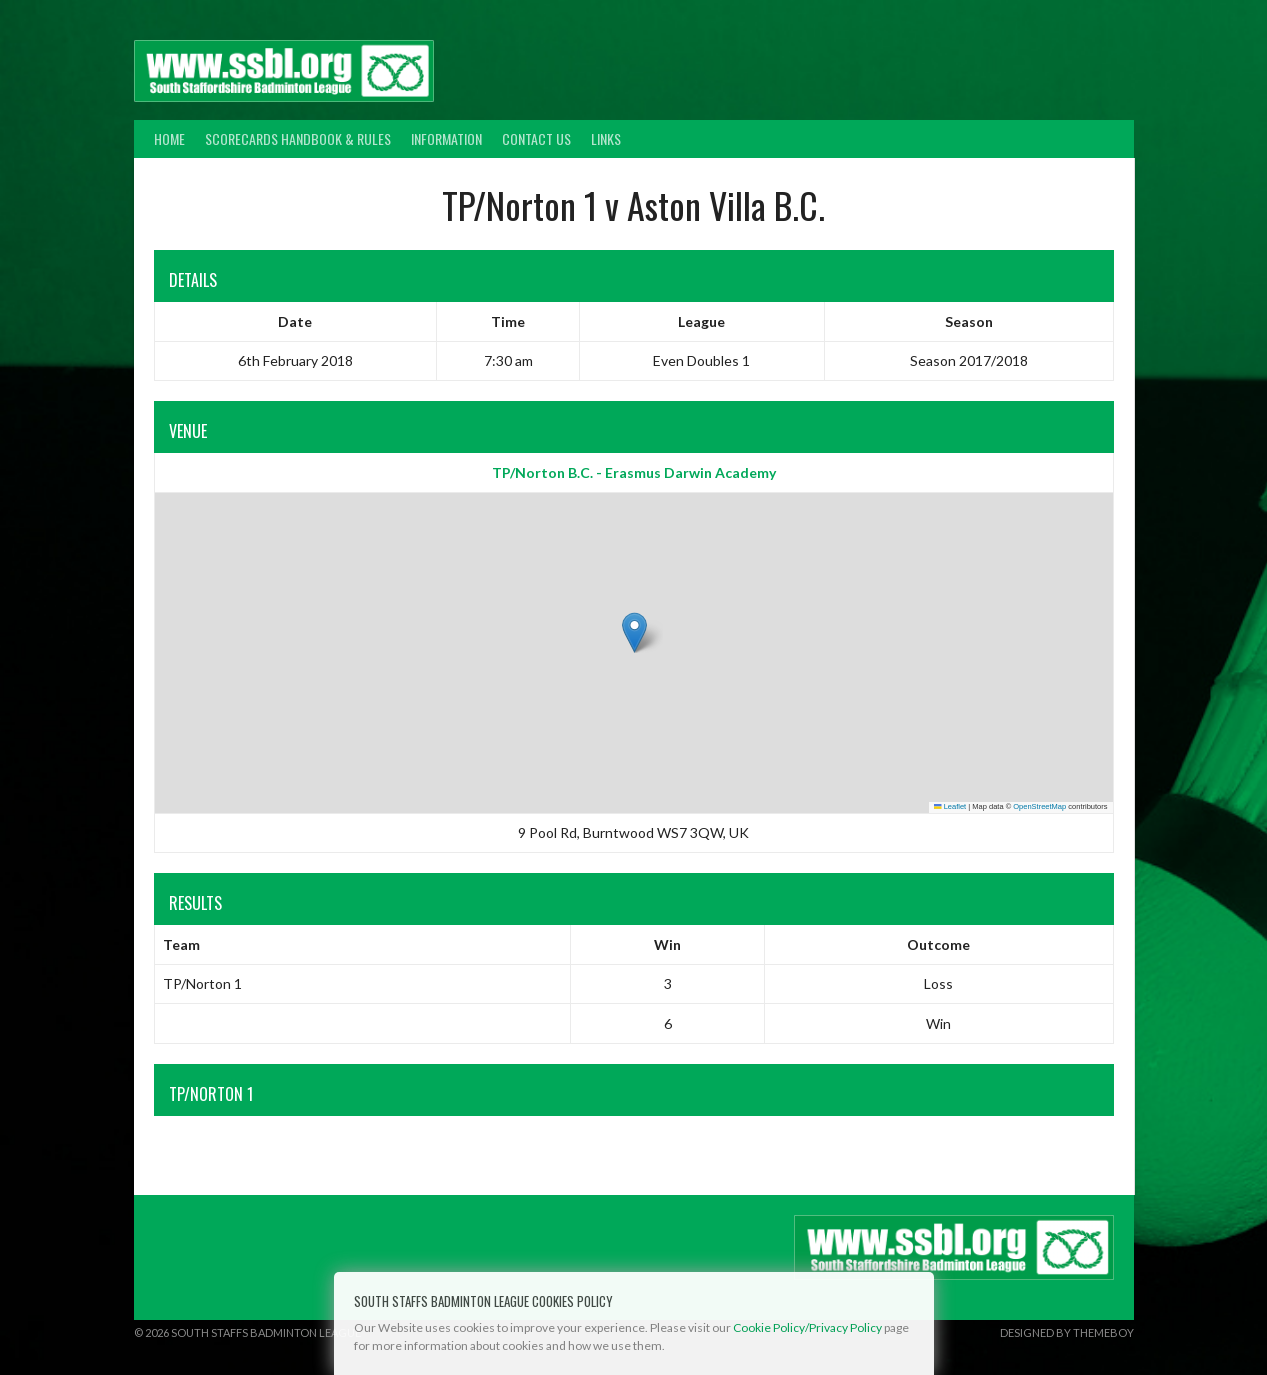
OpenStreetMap (1039, 806)
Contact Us (536, 138)
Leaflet (950, 806)
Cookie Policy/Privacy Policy (807, 1327)
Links (606, 138)
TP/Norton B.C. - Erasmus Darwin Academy (634, 472)
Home (169, 138)
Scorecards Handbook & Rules (298, 138)
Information (446, 138)
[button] (634, 632)
